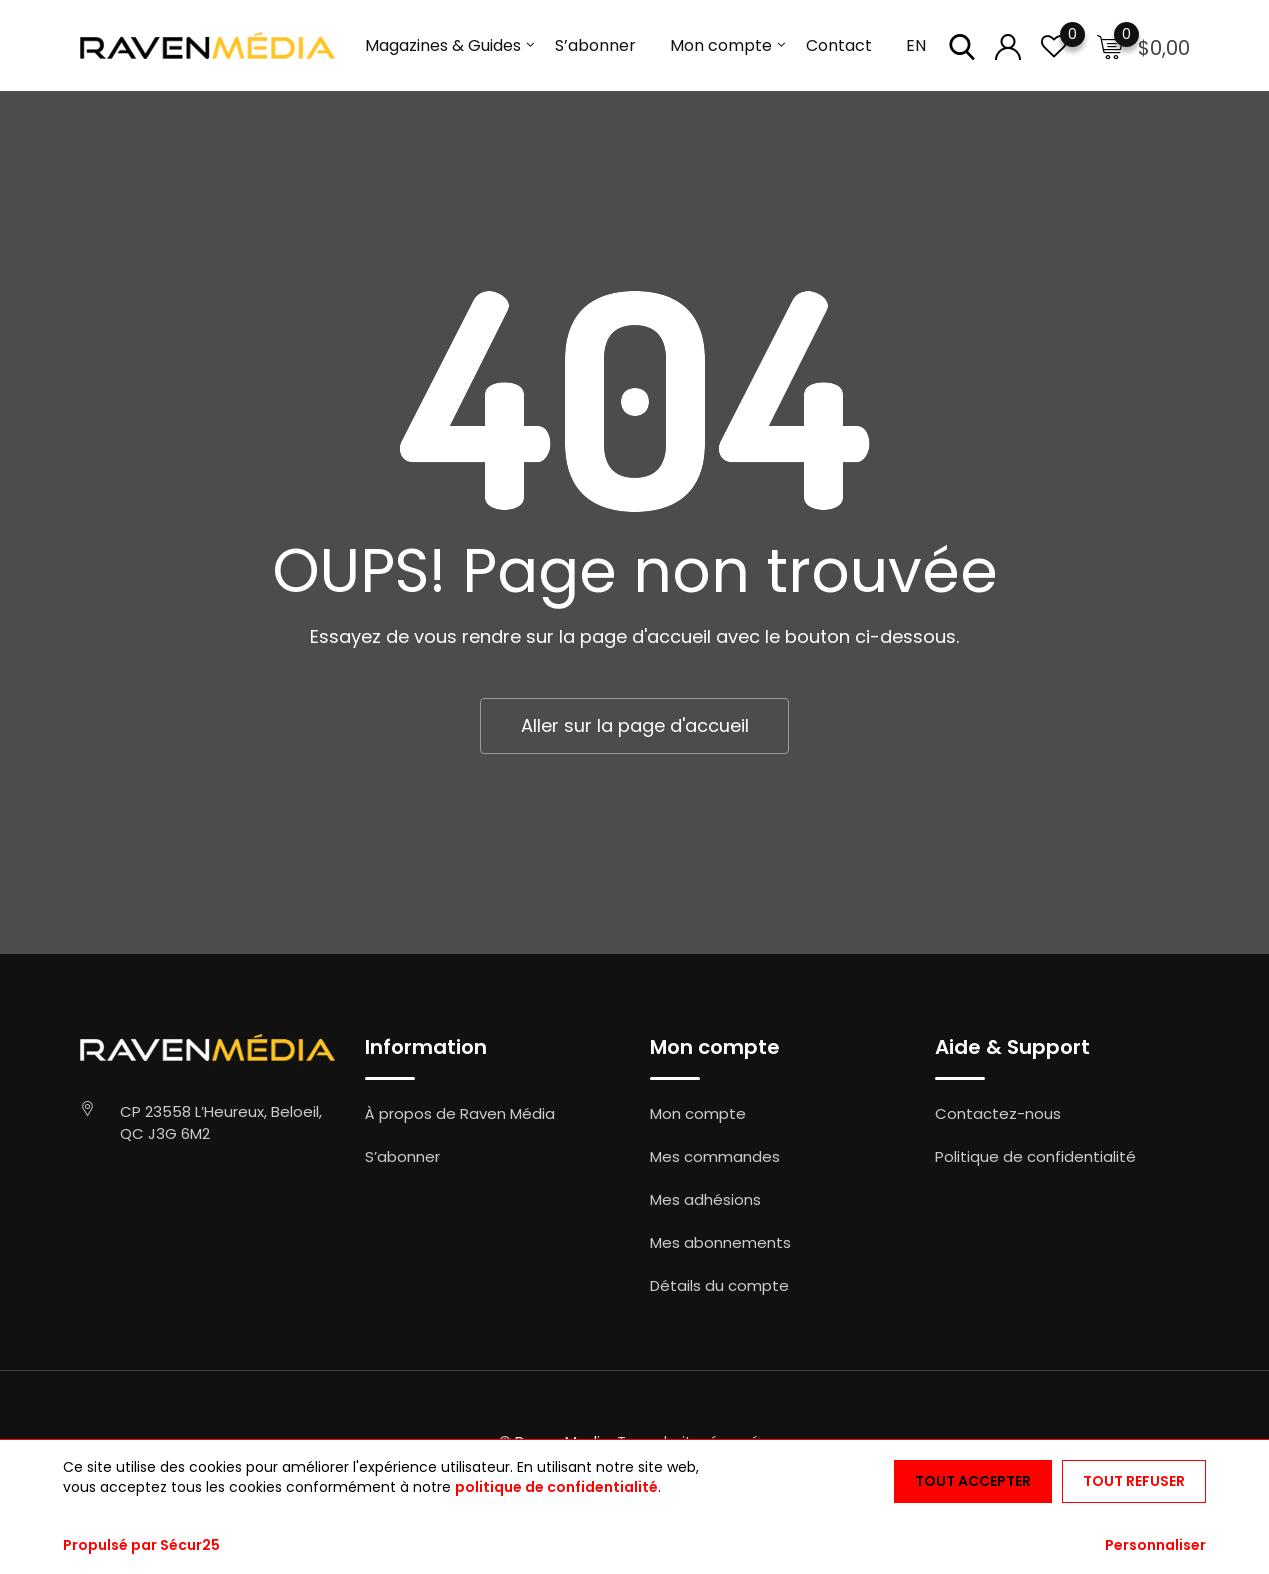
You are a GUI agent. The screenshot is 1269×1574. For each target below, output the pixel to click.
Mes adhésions (705, 1199)
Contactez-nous (998, 1113)
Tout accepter (973, 1481)
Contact (839, 45)
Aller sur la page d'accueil (635, 725)
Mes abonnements (720, 1242)
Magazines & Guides (443, 45)
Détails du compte (719, 1285)
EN (916, 45)
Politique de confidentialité (1035, 1156)
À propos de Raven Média (460, 1113)
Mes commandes (715, 1156)
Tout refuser (1134, 1481)
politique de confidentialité (556, 1487)
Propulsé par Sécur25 (141, 1545)
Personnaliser (1155, 1545)
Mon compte (721, 45)
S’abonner (595, 45)
